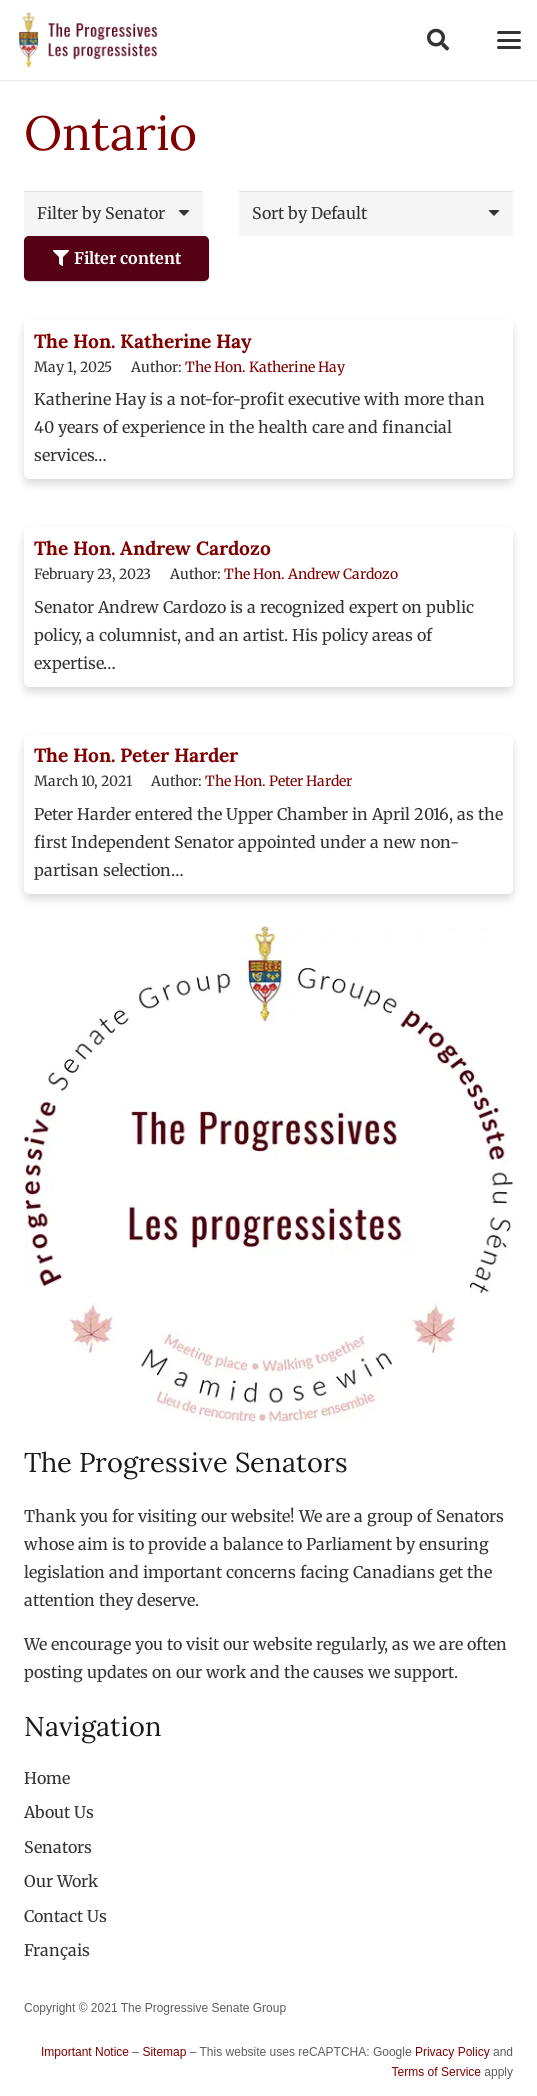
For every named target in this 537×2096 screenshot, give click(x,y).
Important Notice (85, 2052)
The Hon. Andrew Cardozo (152, 548)
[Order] (376, 213)
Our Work (61, 1881)
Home (47, 1778)
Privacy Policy (452, 2052)
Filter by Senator (101, 213)
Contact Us (65, 1916)
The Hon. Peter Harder (136, 755)
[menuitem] (57, 1950)
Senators (58, 1847)
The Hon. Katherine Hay (143, 341)
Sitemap (164, 2052)
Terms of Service (436, 2072)
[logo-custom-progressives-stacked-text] (88, 40)
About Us (59, 1812)
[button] (437, 40)
